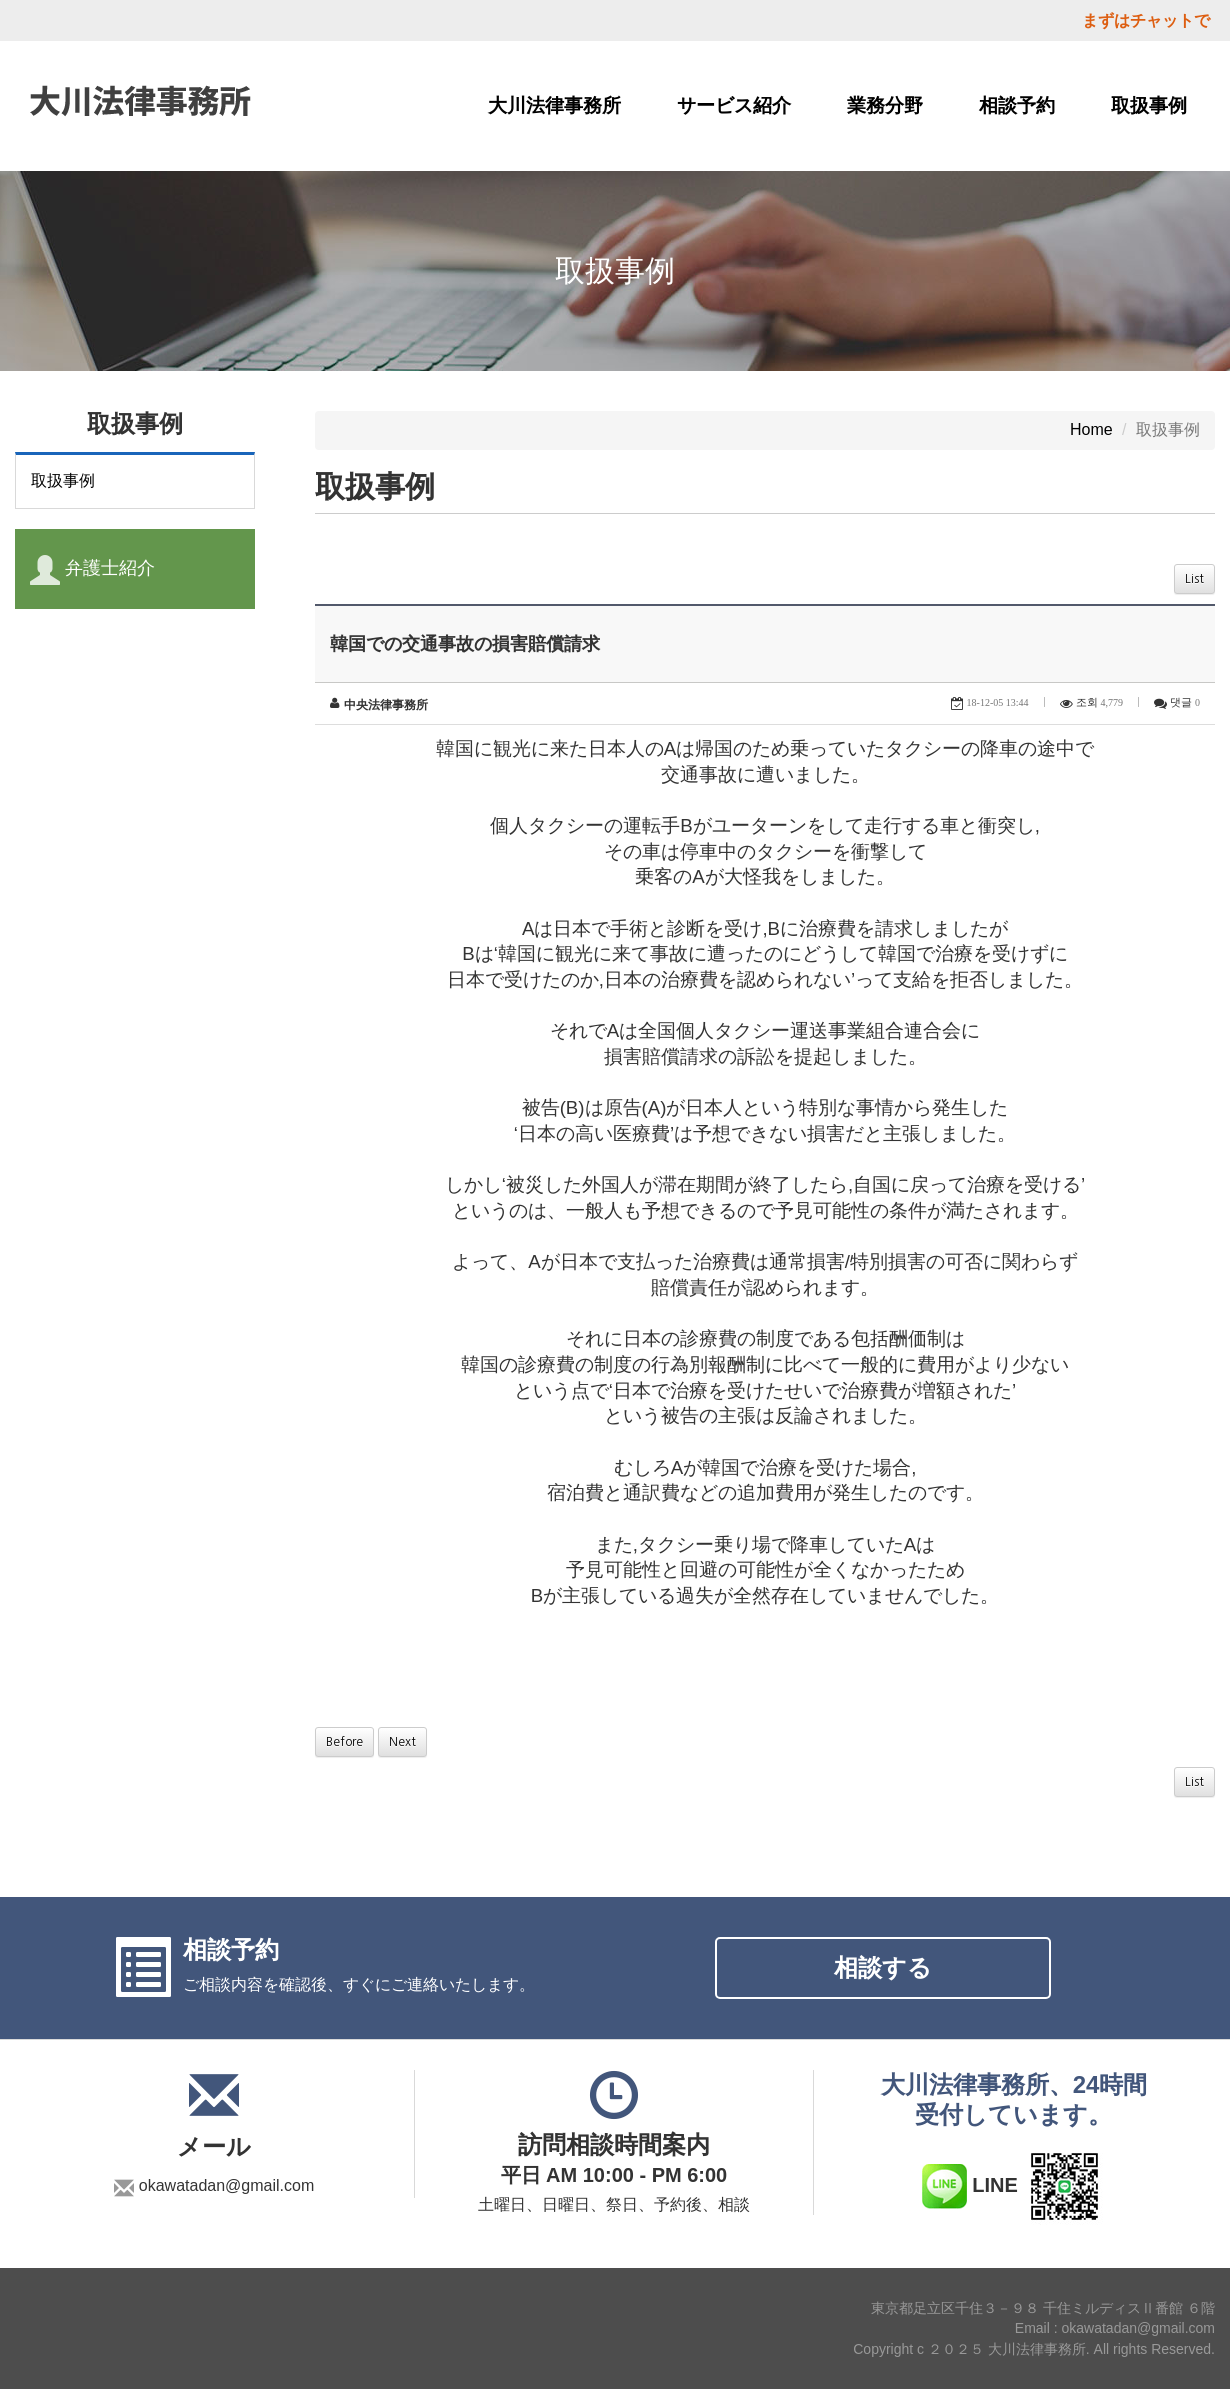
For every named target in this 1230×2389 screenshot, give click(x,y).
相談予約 (1017, 105)
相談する (883, 1967)
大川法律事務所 (554, 105)
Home (1091, 429)
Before (344, 1742)
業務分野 (885, 105)
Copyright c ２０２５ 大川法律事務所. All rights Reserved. (1034, 2349)
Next (402, 1742)
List (1194, 579)
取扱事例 (1149, 105)
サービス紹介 (734, 105)
